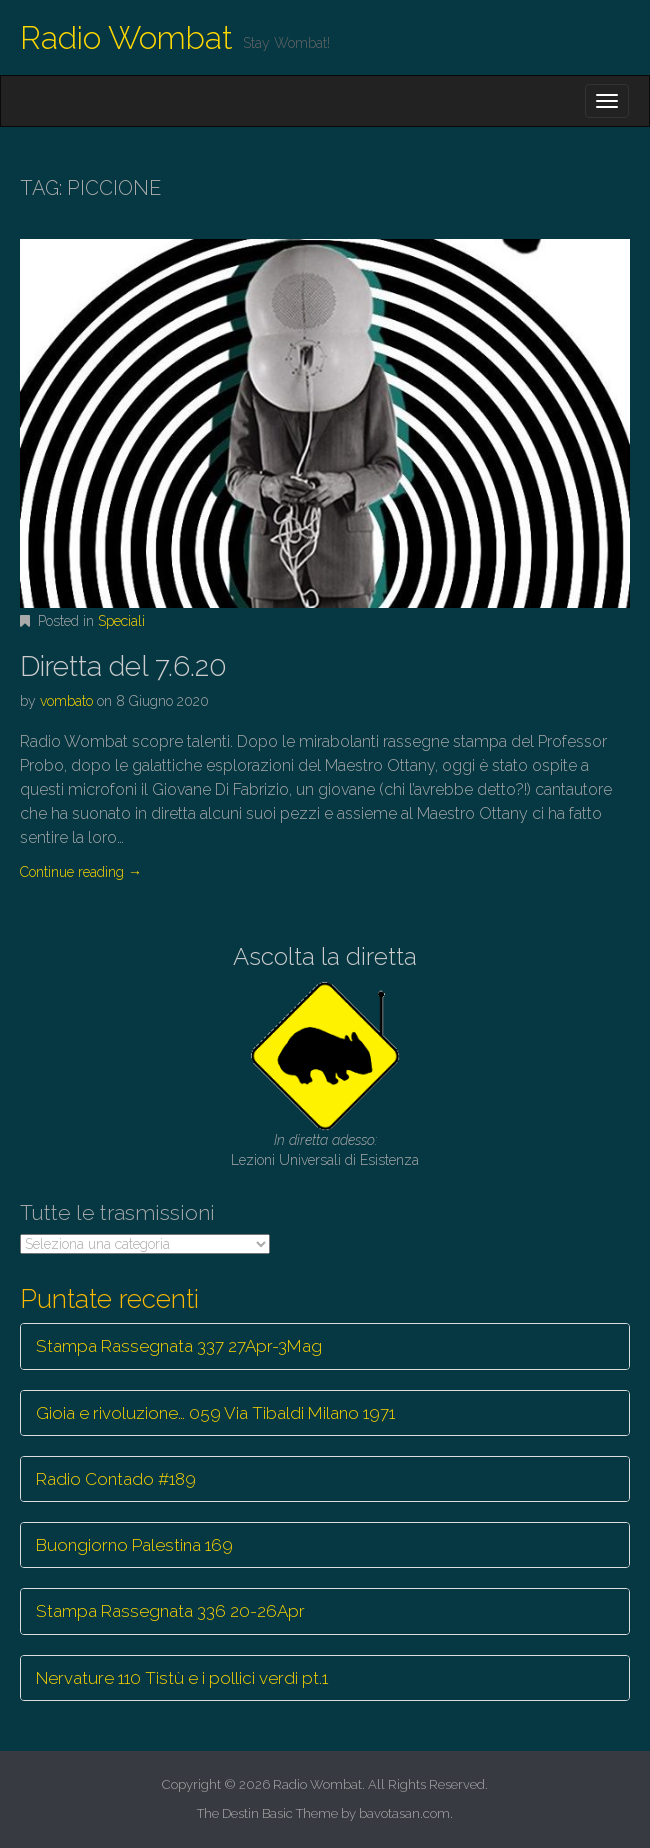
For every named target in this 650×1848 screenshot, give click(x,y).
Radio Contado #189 (116, 1479)
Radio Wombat (126, 37)
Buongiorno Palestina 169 (134, 1545)
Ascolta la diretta (325, 956)
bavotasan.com (404, 1813)
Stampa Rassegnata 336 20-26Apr (170, 1611)
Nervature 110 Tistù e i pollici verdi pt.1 (182, 1678)
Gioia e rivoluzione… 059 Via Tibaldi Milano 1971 (215, 1413)
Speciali (121, 621)
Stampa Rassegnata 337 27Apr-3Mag (179, 1346)
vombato (66, 701)
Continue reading (81, 872)
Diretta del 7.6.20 (123, 666)
